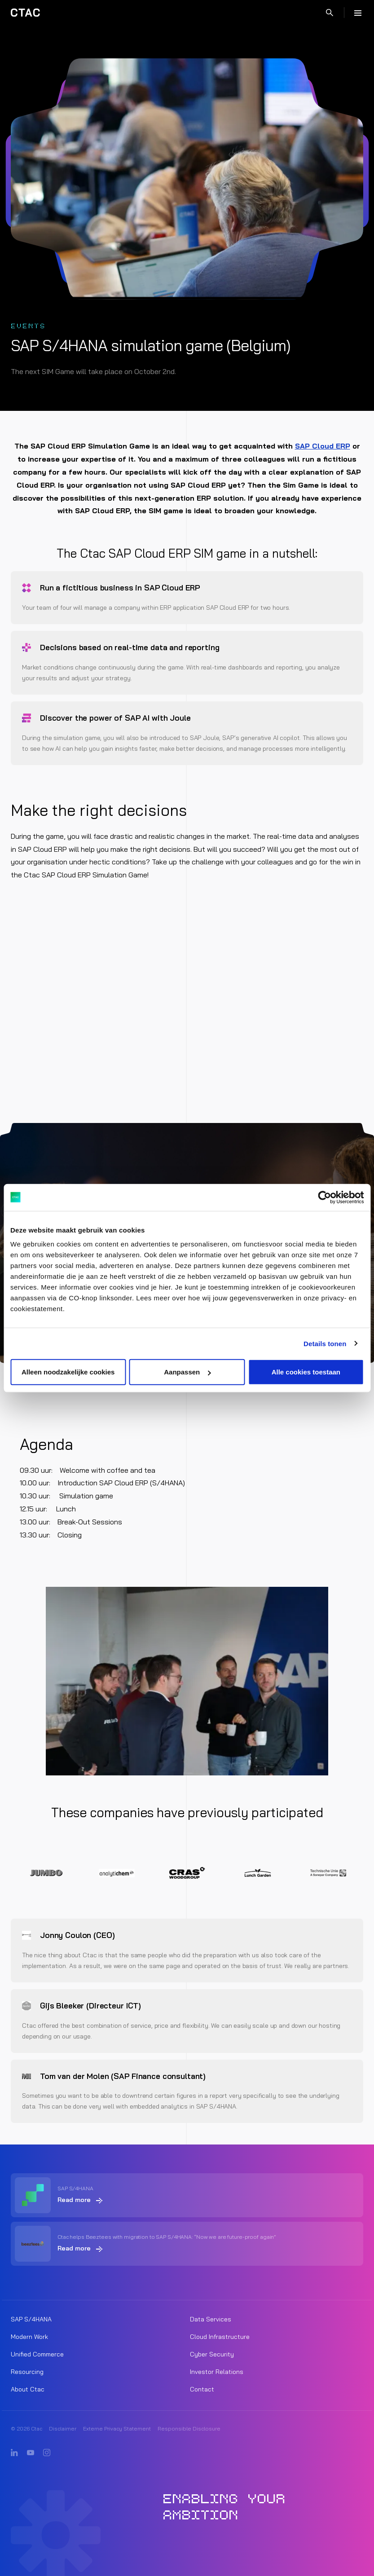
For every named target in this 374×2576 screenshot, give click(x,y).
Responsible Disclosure (189, 2428)
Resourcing (27, 2372)
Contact (202, 2389)
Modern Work (29, 2337)
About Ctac (27, 2389)
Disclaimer (62, 2428)
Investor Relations (216, 2372)
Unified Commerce (37, 2354)
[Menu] (357, 13)
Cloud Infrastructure (220, 2337)
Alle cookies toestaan (306, 1372)
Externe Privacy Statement (117, 2428)
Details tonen (325, 1343)
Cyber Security (212, 2354)
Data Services (210, 2319)
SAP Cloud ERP (322, 445)
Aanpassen (187, 1372)
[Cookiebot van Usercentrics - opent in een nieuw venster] (324, 1197)
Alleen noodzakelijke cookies (68, 1372)
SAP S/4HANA (31, 2319)
